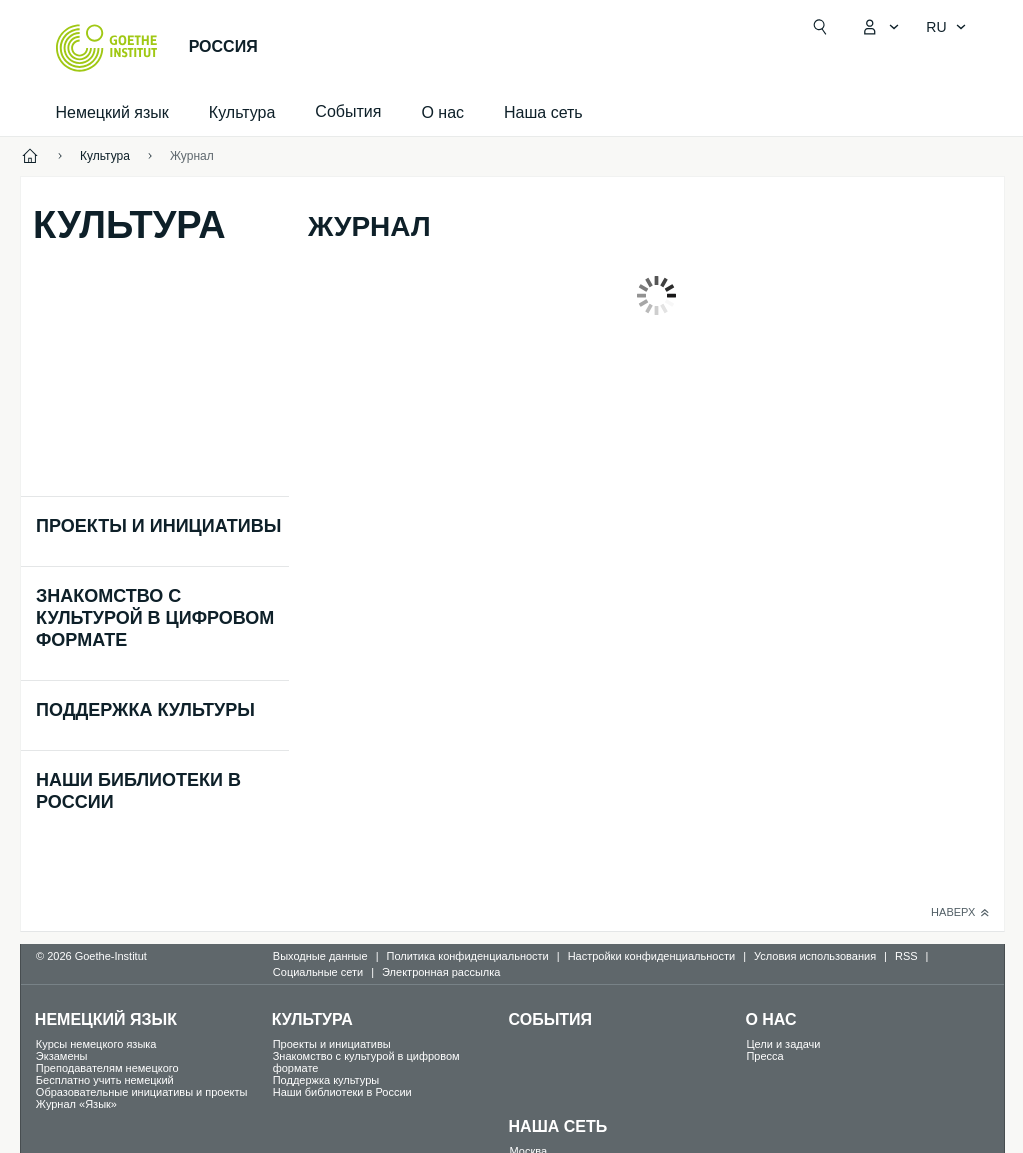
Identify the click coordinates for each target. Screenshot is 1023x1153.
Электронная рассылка (441, 972)
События (551, 1019)
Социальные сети (318, 972)
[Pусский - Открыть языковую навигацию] (946, 27)
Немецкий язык (112, 112)
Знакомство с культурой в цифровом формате (155, 618)
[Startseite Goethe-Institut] (106, 48)
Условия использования (815, 956)
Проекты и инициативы (158, 526)
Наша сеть (543, 112)
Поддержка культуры (145, 710)
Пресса (764, 1056)
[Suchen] (820, 27)
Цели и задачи (783, 1044)
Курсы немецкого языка (96, 1044)
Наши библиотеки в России (342, 1092)
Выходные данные (320, 956)
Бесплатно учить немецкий (105, 1080)
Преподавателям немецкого (107, 1068)
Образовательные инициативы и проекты (142, 1092)
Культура (242, 112)
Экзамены (62, 1056)
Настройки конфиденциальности (652, 956)
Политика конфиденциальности (467, 956)
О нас (442, 112)
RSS (906, 956)
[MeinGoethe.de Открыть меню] (880, 27)
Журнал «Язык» (76, 1104)
